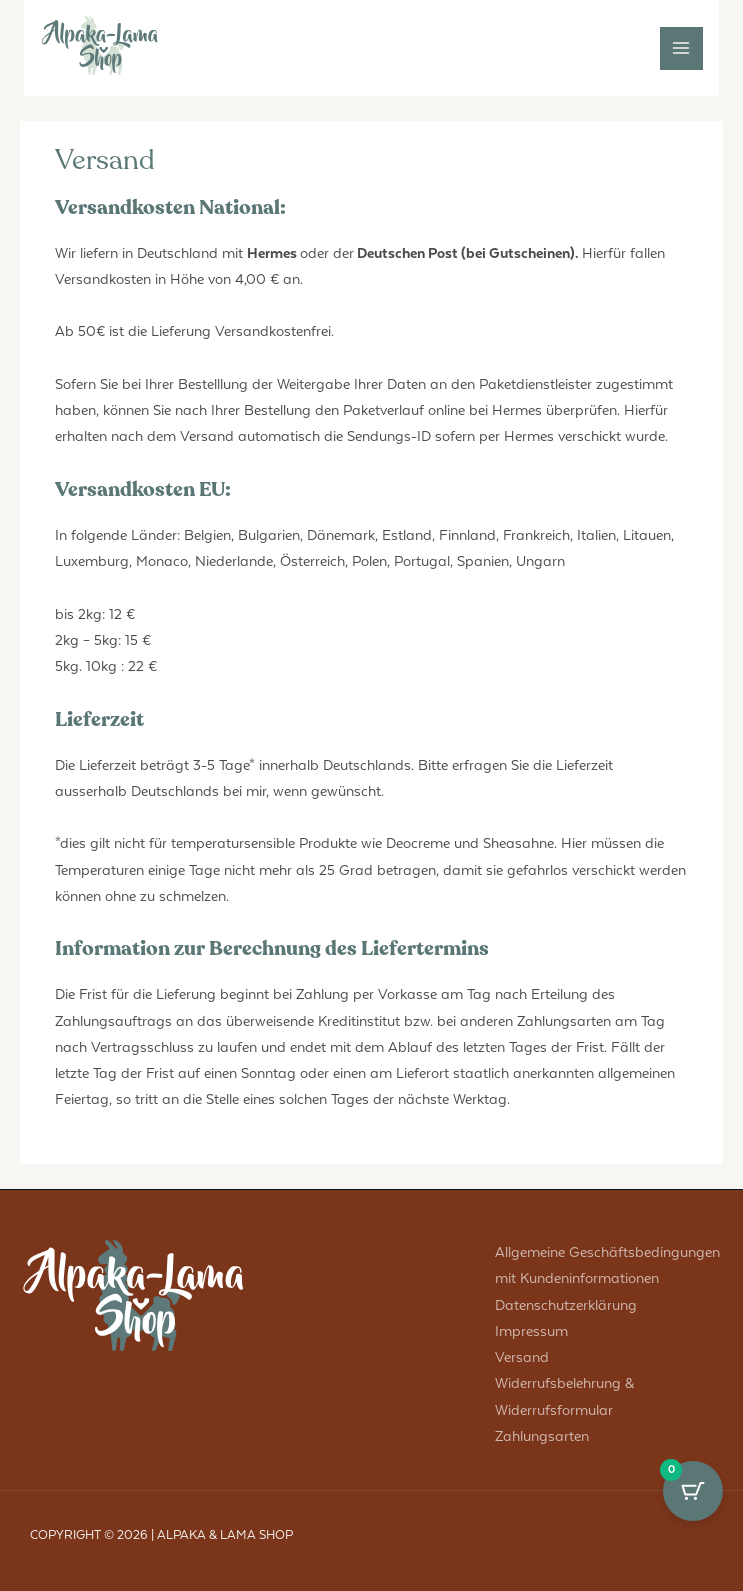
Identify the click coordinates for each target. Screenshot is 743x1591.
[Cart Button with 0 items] (693, 1491)
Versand (522, 1357)
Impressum (531, 1331)
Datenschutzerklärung (566, 1305)
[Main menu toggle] (681, 48)
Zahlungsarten (542, 1436)
